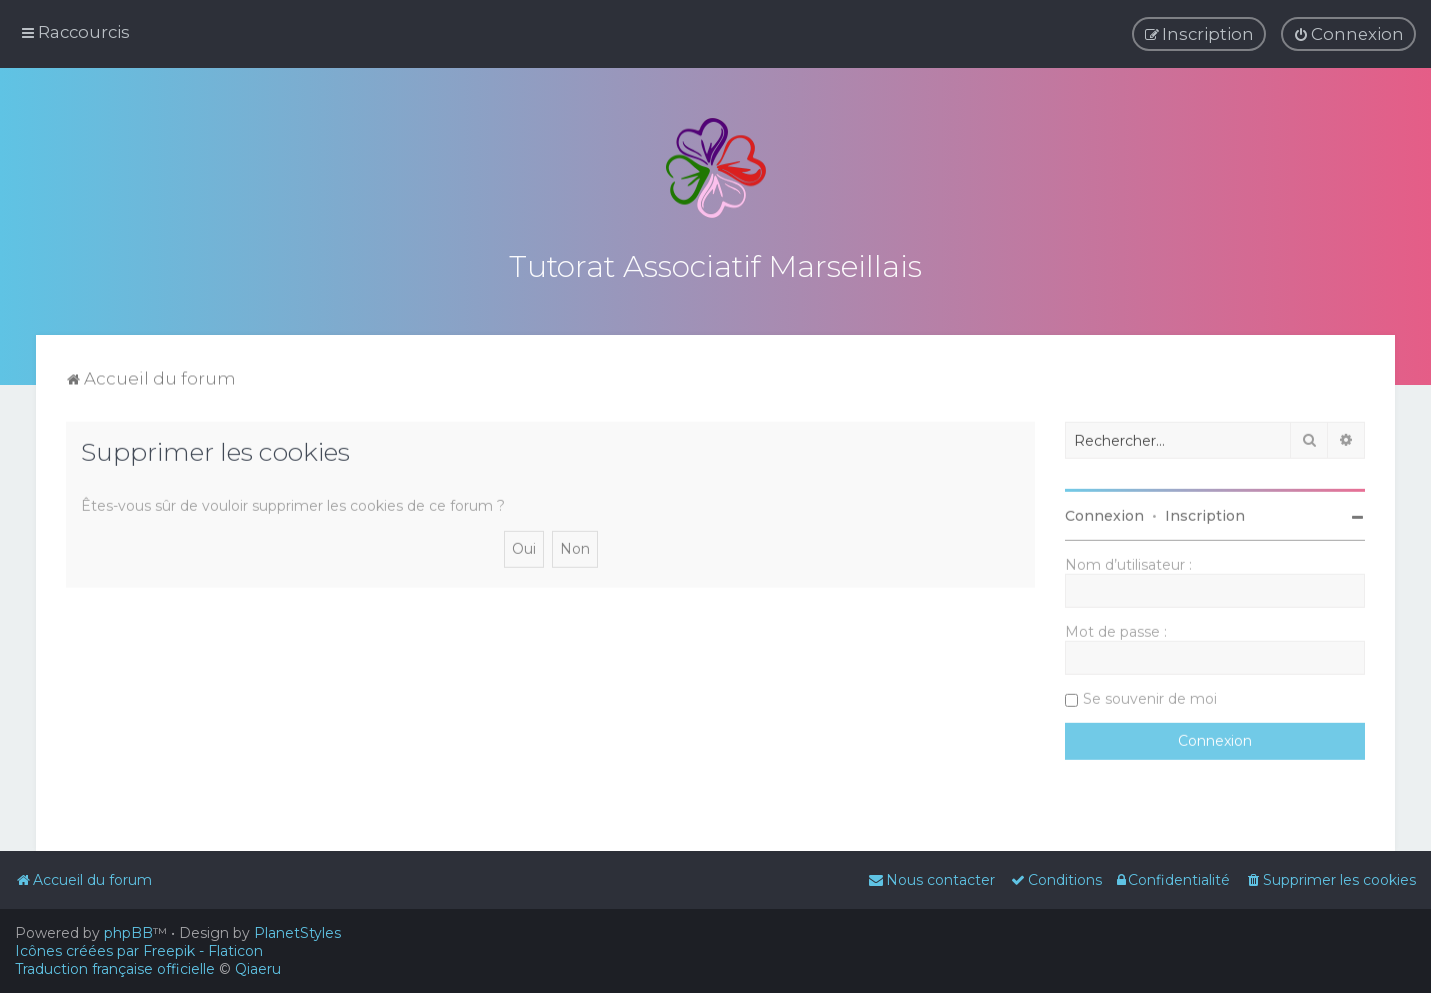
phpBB (128, 933)
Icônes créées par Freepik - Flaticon (139, 951)
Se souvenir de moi (1150, 696)
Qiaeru (258, 969)
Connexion (1104, 513)
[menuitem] (1348, 34)
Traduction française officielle (115, 969)
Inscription (1205, 513)
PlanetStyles (297, 933)
